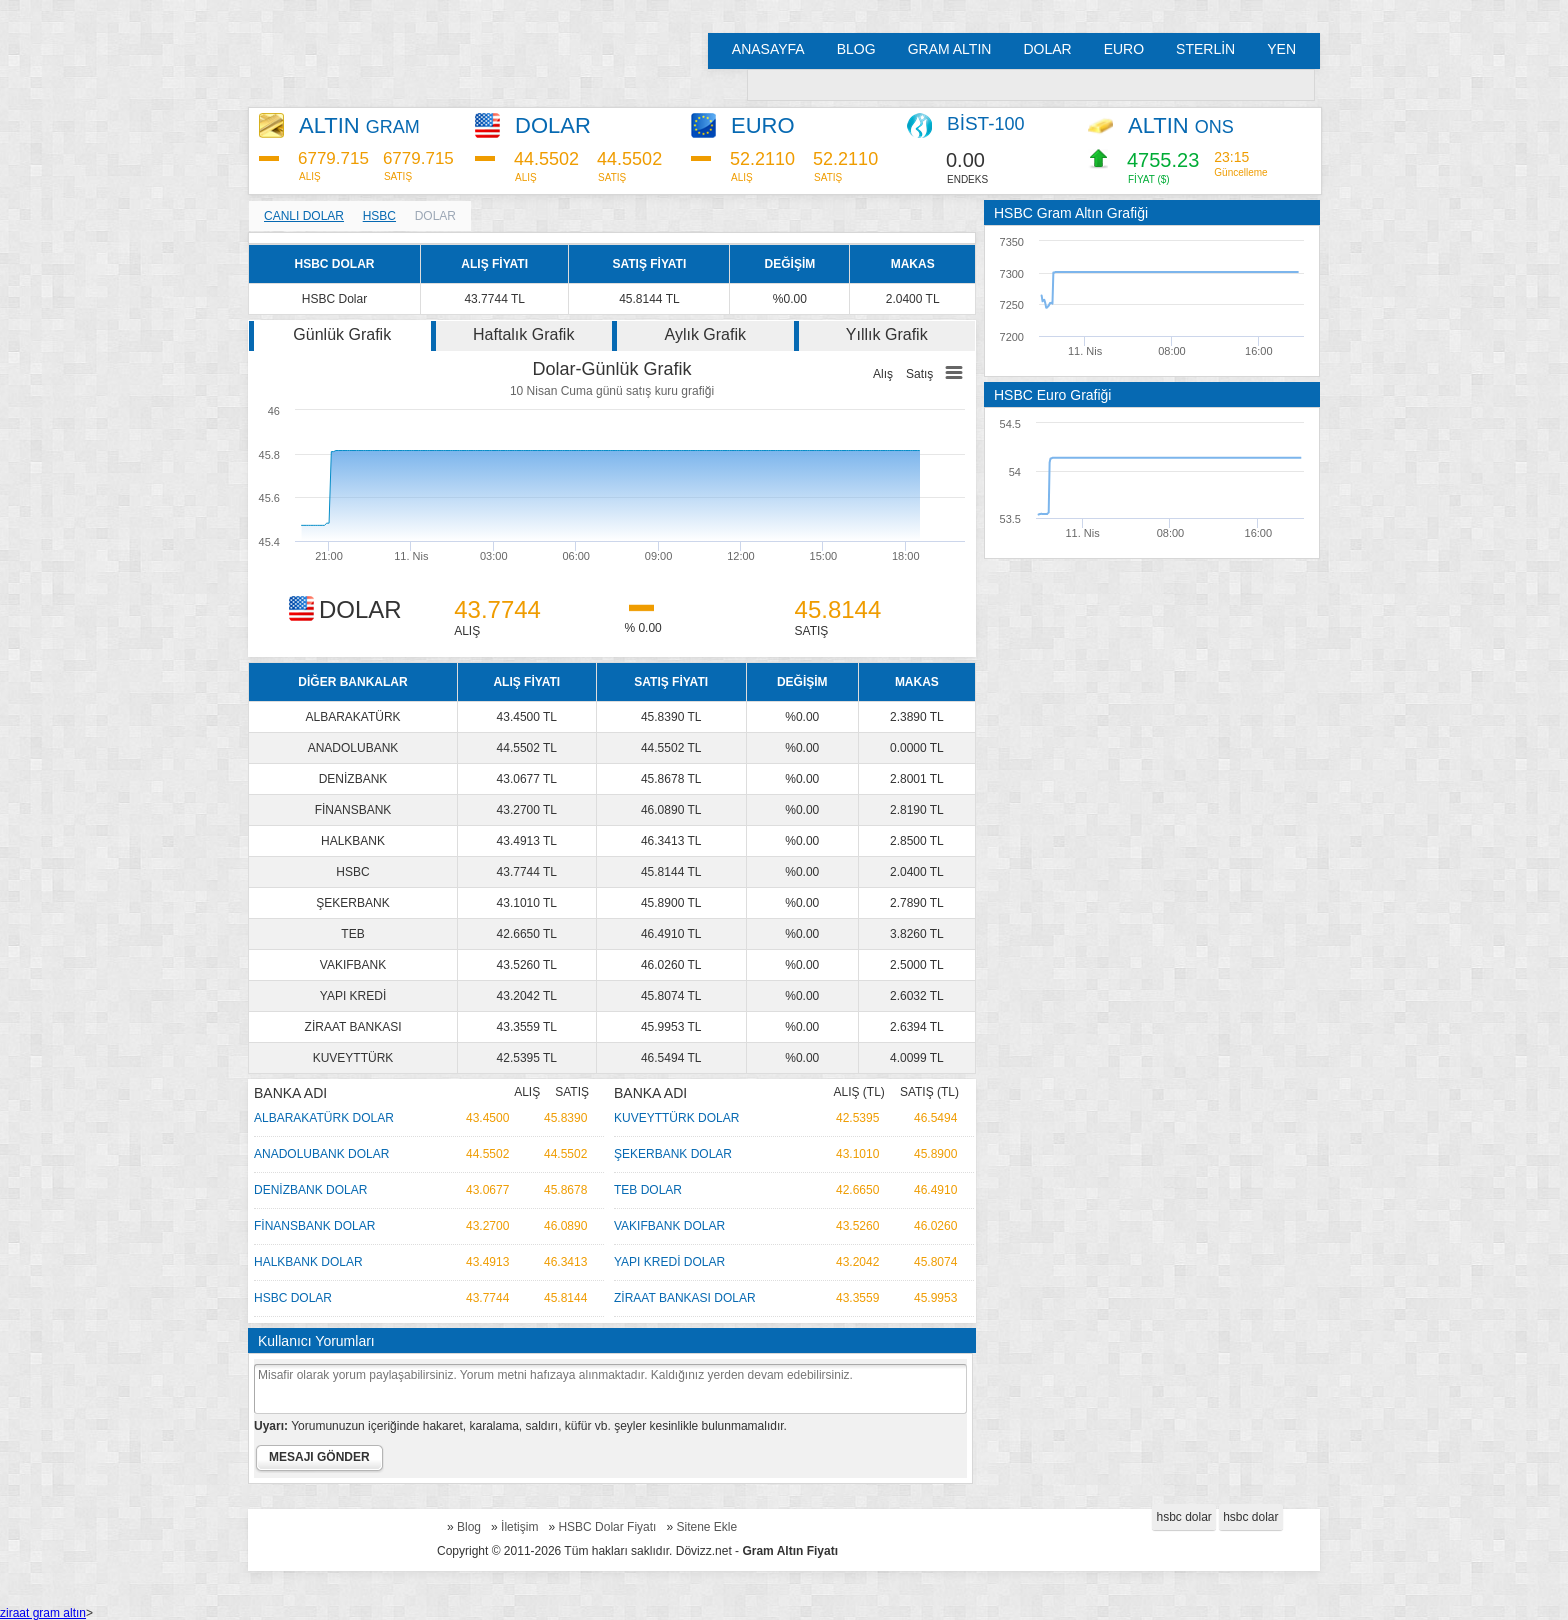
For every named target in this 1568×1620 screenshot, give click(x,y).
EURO (1124, 49)
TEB (352, 934)
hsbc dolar (1183, 1517)
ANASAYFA (768, 49)
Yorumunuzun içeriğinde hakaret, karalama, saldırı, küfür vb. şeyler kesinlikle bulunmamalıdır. (520, 1426)
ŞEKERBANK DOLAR (673, 1154)
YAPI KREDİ (353, 996)
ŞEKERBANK (352, 903)
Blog (469, 1527)
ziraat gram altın (43, 1613)
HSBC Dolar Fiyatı (607, 1527)
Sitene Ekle (706, 1527)
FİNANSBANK (353, 810)
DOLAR (1047, 49)
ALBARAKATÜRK (352, 717)
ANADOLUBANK (353, 748)
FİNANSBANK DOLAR (314, 1226)
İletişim (519, 1527)
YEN (1281, 49)
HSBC (379, 216)
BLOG (856, 49)
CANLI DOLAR (304, 216)
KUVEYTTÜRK (353, 1058)
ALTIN (359, 125)
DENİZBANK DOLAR (310, 1190)
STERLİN (1205, 49)
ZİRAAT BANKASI (353, 1027)
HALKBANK (353, 841)
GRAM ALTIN (950, 49)
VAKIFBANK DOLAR (669, 1226)
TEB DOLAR (648, 1190)
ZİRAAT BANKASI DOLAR (685, 1298)
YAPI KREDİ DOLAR (669, 1262)
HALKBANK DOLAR (308, 1262)
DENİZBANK (353, 779)
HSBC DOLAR (293, 1298)
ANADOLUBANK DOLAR (321, 1154)
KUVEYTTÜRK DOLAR (676, 1118)
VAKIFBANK (353, 965)
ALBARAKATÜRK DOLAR (324, 1118)
